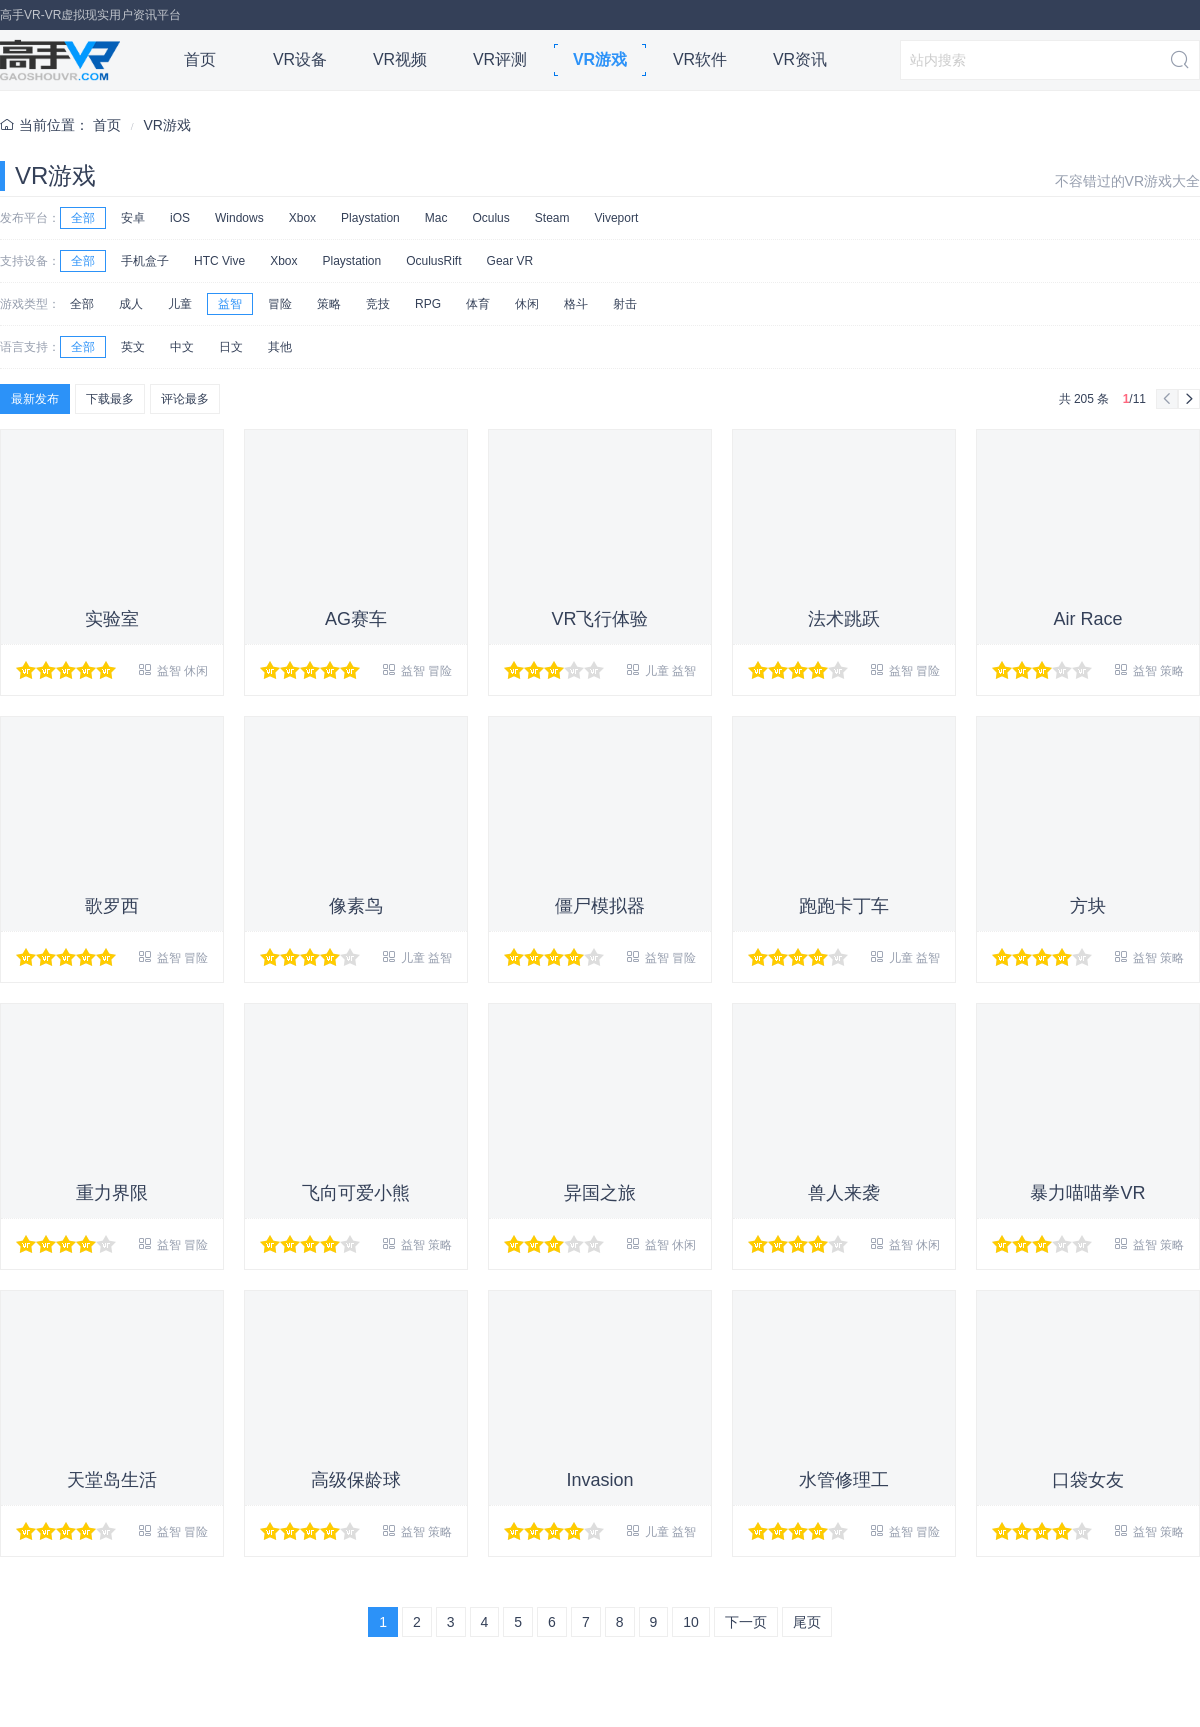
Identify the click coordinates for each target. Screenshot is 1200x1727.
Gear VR (510, 261)
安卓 (133, 218)
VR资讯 (800, 59)
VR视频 (400, 59)
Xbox (302, 218)
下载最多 (110, 399)
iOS (180, 218)
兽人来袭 (844, 1193)
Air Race (1087, 619)
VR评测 (500, 59)
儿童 (180, 304)
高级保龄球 (356, 1480)
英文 (133, 347)
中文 (182, 347)
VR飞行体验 (599, 619)
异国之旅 (600, 1193)
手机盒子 (145, 261)
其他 (280, 347)
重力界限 (112, 1193)
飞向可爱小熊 (356, 1193)
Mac (436, 218)
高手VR (60, 60)
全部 (83, 218)
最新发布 (35, 399)
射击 (625, 304)
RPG (428, 304)
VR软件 (700, 59)
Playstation (370, 218)
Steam (552, 218)
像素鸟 (356, 906)
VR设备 (300, 59)
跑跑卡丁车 (844, 906)
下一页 (746, 1622)
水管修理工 (844, 1480)
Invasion (599, 1480)
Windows (239, 218)
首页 (200, 59)
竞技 (378, 304)
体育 (478, 304)
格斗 (576, 304)
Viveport (616, 218)
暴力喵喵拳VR (1087, 1193)
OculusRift (433, 261)
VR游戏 (600, 59)
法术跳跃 (844, 619)
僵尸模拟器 (600, 906)
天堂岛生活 (112, 1480)
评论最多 (185, 399)
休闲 (527, 304)
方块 (1088, 906)
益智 (230, 304)
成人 (131, 304)
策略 (329, 304)
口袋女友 (1088, 1480)
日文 (231, 347)
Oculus (490, 218)
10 (691, 1622)
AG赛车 (356, 619)
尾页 (807, 1622)
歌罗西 (112, 906)
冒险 (280, 304)
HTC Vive (219, 261)
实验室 (112, 619)
